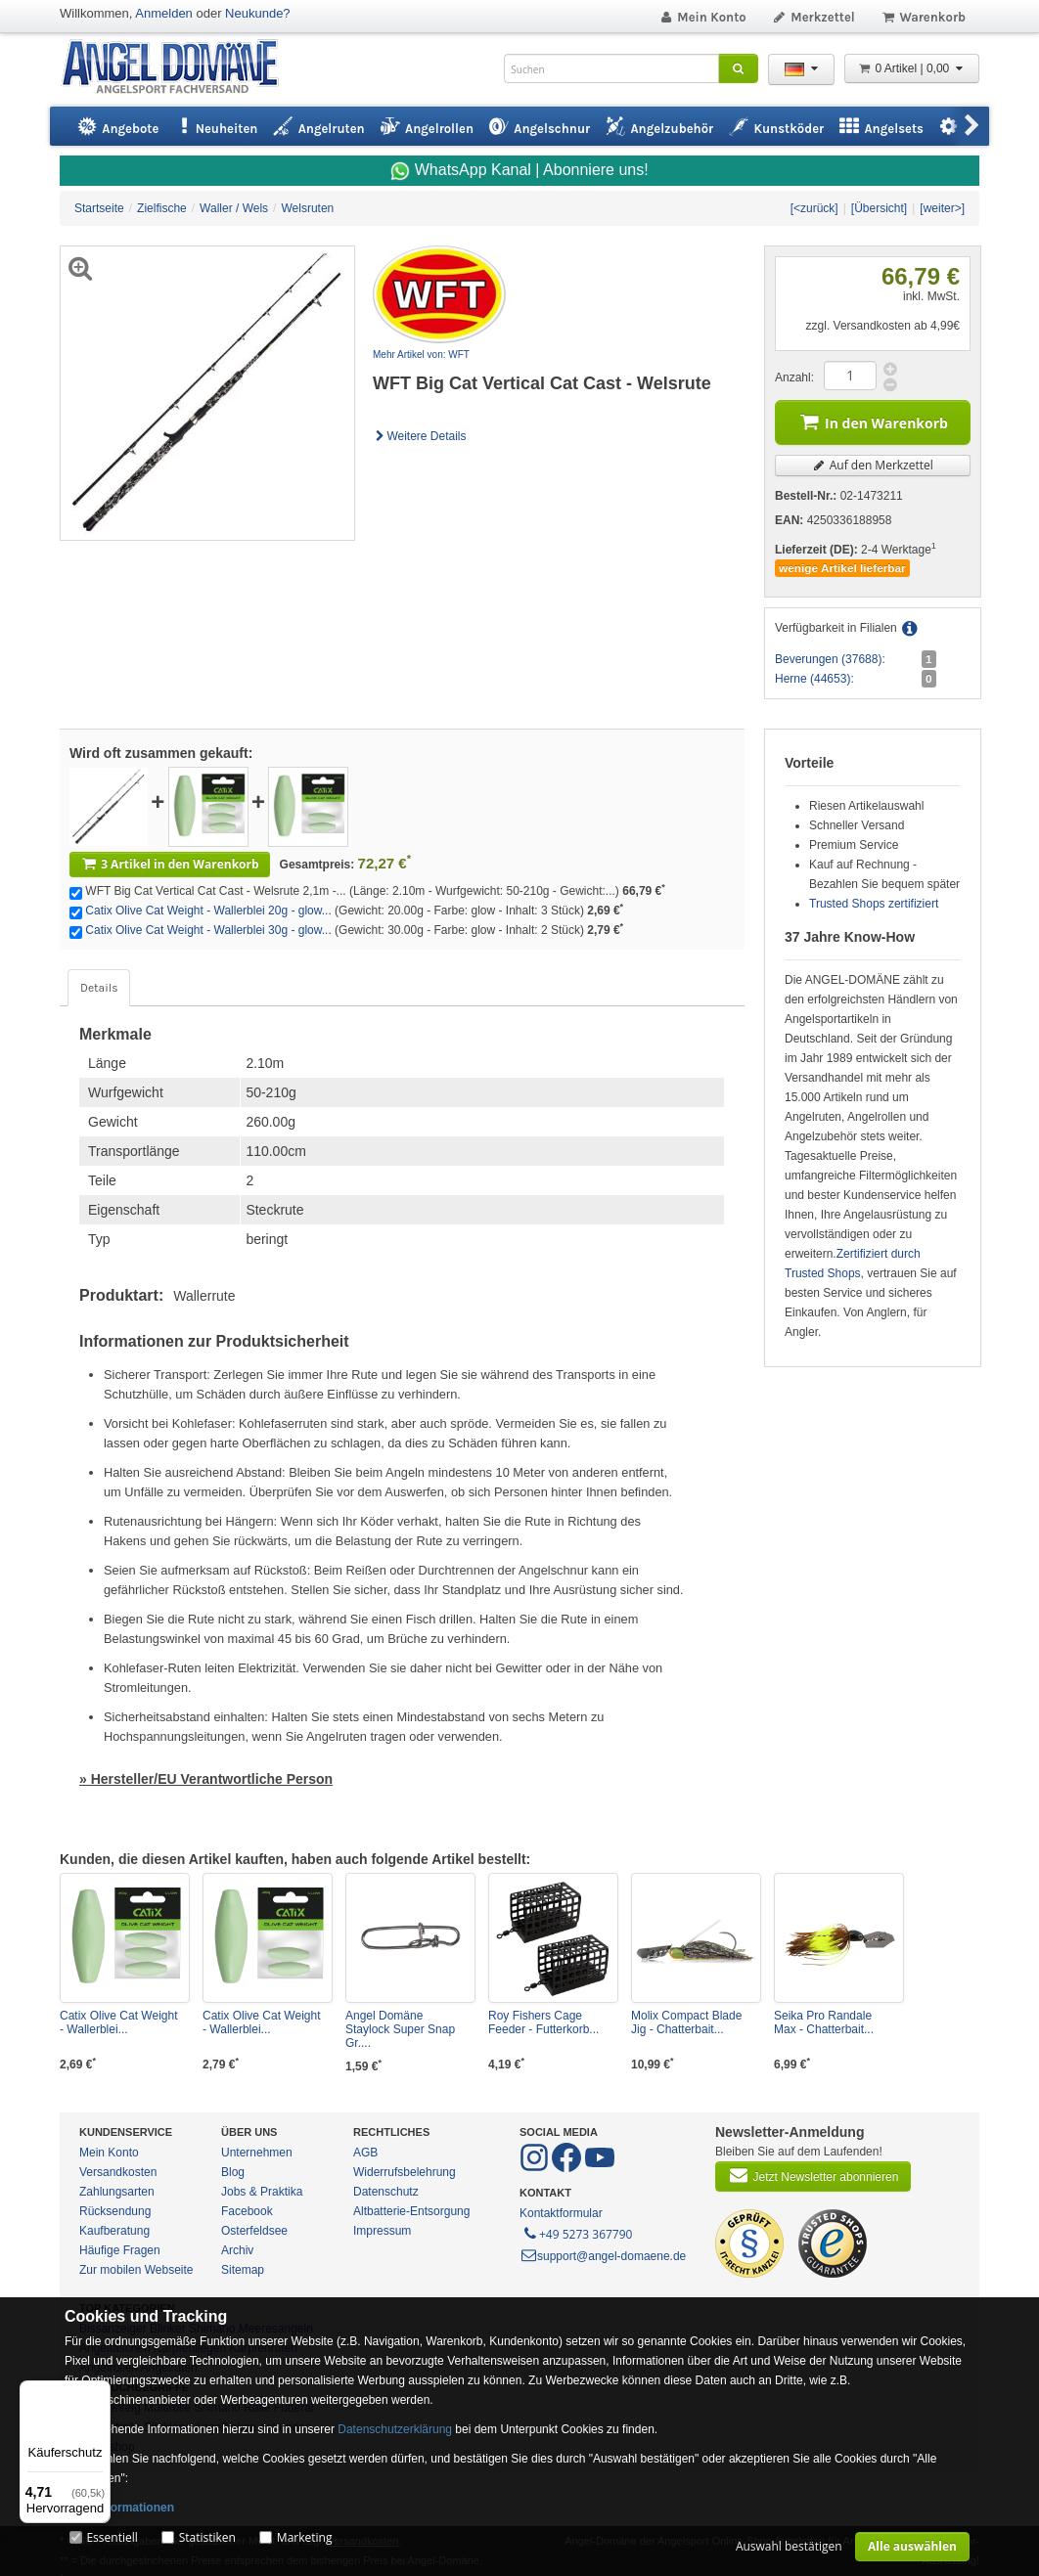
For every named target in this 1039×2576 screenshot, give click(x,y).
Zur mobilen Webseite (136, 2270)
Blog (233, 2172)
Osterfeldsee (254, 2231)
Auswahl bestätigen (789, 2546)
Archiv (237, 2250)
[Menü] (99, 2392)
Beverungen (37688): (830, 659)
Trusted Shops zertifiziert (873, 903)
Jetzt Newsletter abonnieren (813, 2175)
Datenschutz (386, 2191)
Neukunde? (258, 13)
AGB (365, 2152)
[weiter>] (942, 208)
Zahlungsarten (117, 2191)
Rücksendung (115, 2211)
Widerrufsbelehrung (404, 2172)
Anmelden (164, 13)
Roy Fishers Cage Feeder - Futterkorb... (543, 2022)
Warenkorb (923, 17)
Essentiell (111, 2537)
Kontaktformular (561, 2213)
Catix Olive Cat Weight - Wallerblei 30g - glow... (208, 930)
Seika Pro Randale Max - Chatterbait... (824, 2022)
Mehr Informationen (119, 2507)
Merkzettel (813, 17)
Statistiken (207, 2537)
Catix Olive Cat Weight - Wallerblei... (119, 2022)
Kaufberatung (114, 2231)
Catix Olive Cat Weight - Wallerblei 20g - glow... (208, 910)
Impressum (382, 2231)
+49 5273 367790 (576, 2233)
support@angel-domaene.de (603, 2256)
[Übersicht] (879, 208)
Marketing (305, 2537)
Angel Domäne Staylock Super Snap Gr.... (400, 2029)
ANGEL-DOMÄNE (179, 68)
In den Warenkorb (872, 421)
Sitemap (242, 2270)
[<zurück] (814, 208)
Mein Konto (702, 17)
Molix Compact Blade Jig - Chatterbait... (686, 2022)
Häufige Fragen (119, 2250)
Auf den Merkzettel (872, 465)
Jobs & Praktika (261, 2191)
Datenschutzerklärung (395, 2429)
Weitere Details (420, 436)
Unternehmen (257, 2152)
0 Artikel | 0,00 (912, 68)
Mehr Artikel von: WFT (421, 354)
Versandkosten (118, 2172)
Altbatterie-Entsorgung (411, 2211)
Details (98, 988)
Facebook (247, 2211)
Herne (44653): (814, 679)
